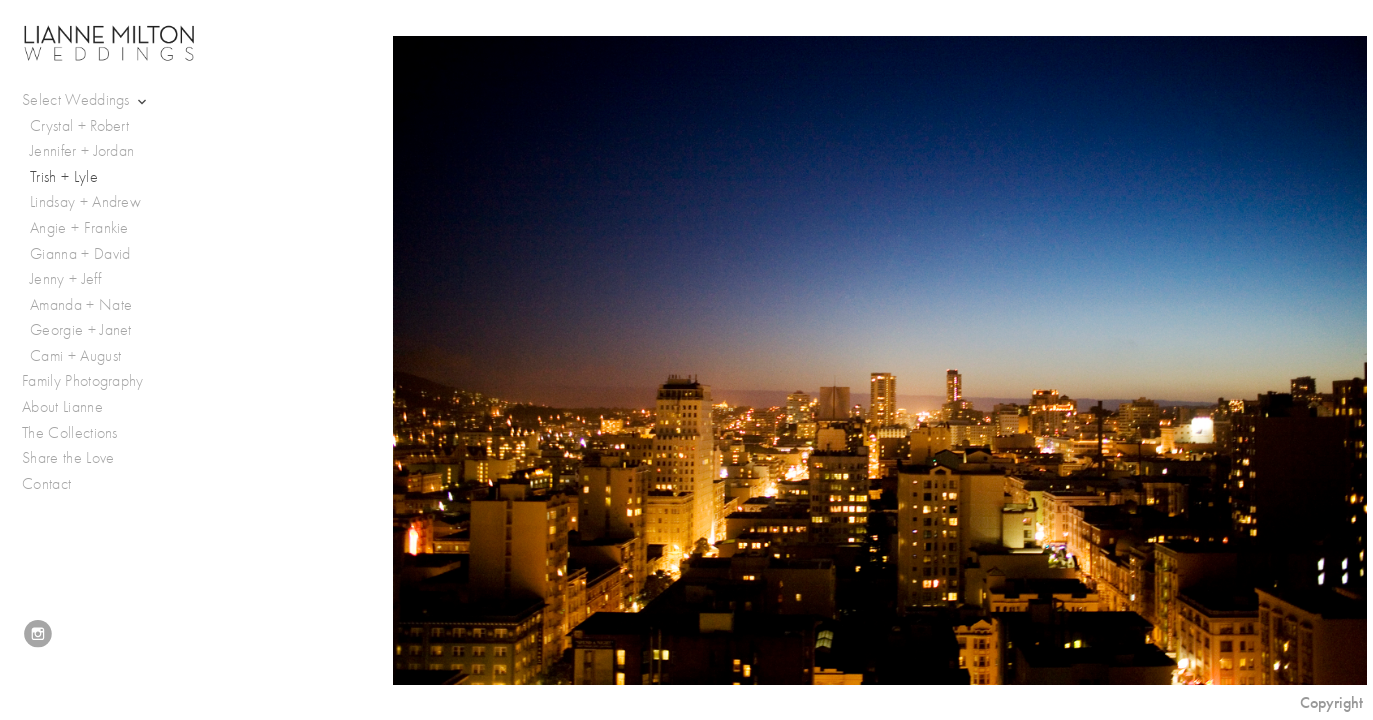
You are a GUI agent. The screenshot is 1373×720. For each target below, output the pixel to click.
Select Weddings (86, 100)
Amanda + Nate (81, 305)
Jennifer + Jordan (82, 151)
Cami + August (75, 356)
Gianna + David (80, 254)
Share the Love (68, 458)
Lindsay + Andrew (85, 202)
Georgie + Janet (81, 330)
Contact (46, 484)
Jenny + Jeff (65, 279)
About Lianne (62, 407)
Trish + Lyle (64, 177)
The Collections (70, 433)
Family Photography (83, 381)
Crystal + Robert (79, 126)
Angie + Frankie (79, 228)
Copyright (1331, 702)
